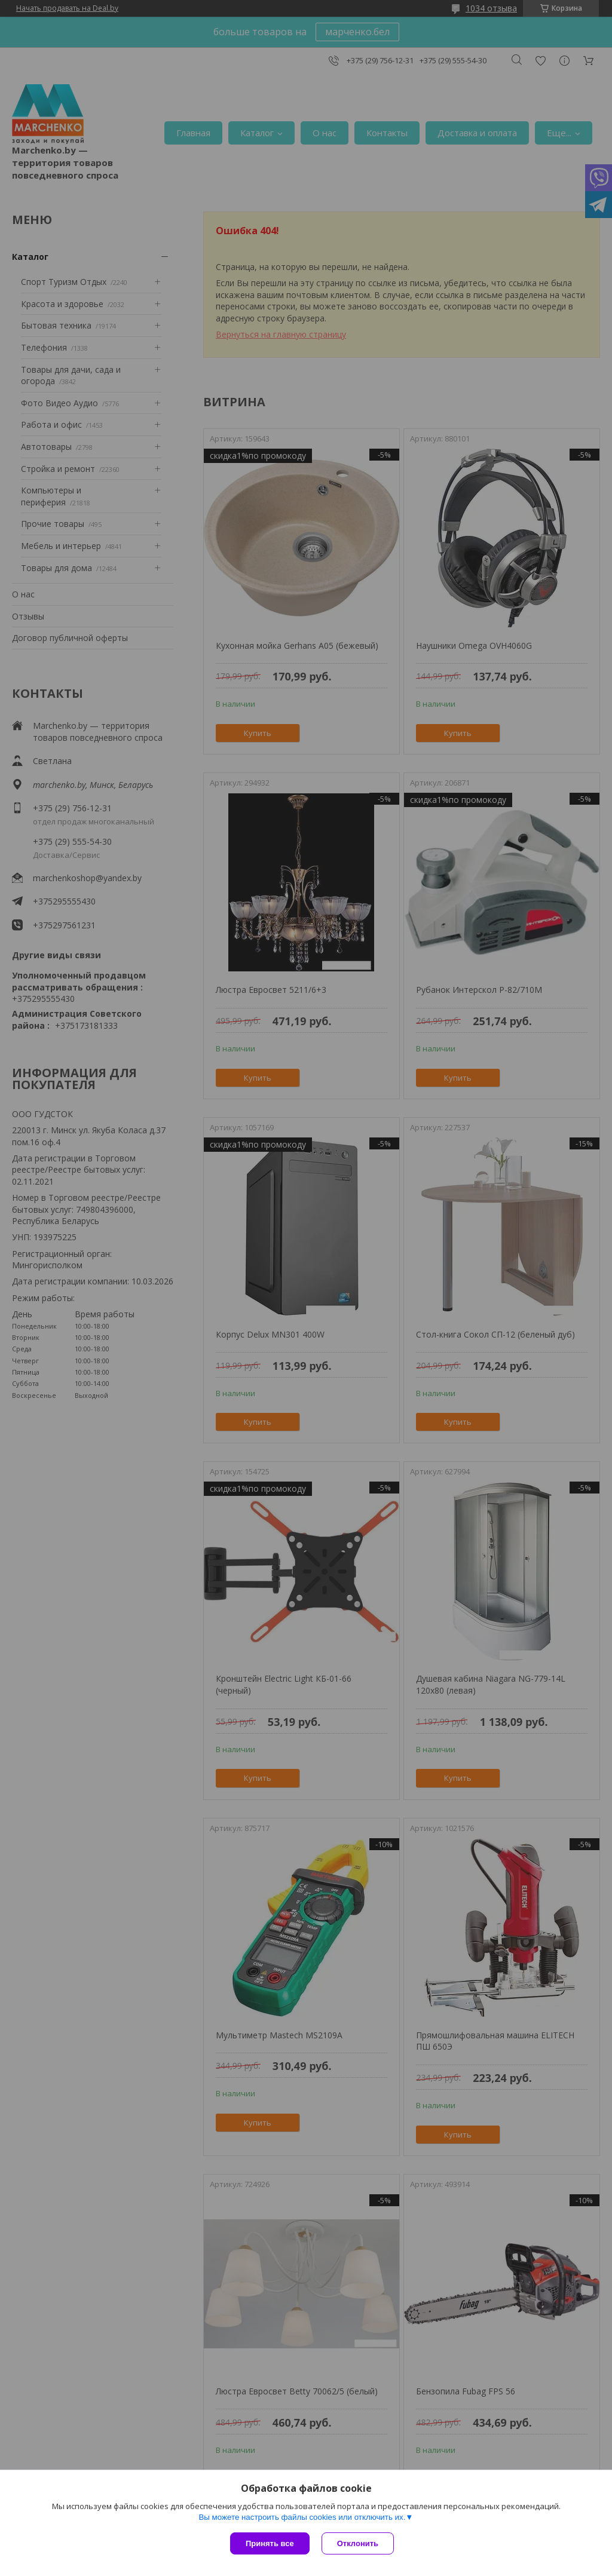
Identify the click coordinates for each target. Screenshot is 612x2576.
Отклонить (357, 2543)
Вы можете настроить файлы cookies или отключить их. (301, 2517)
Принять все (270, 2543)
